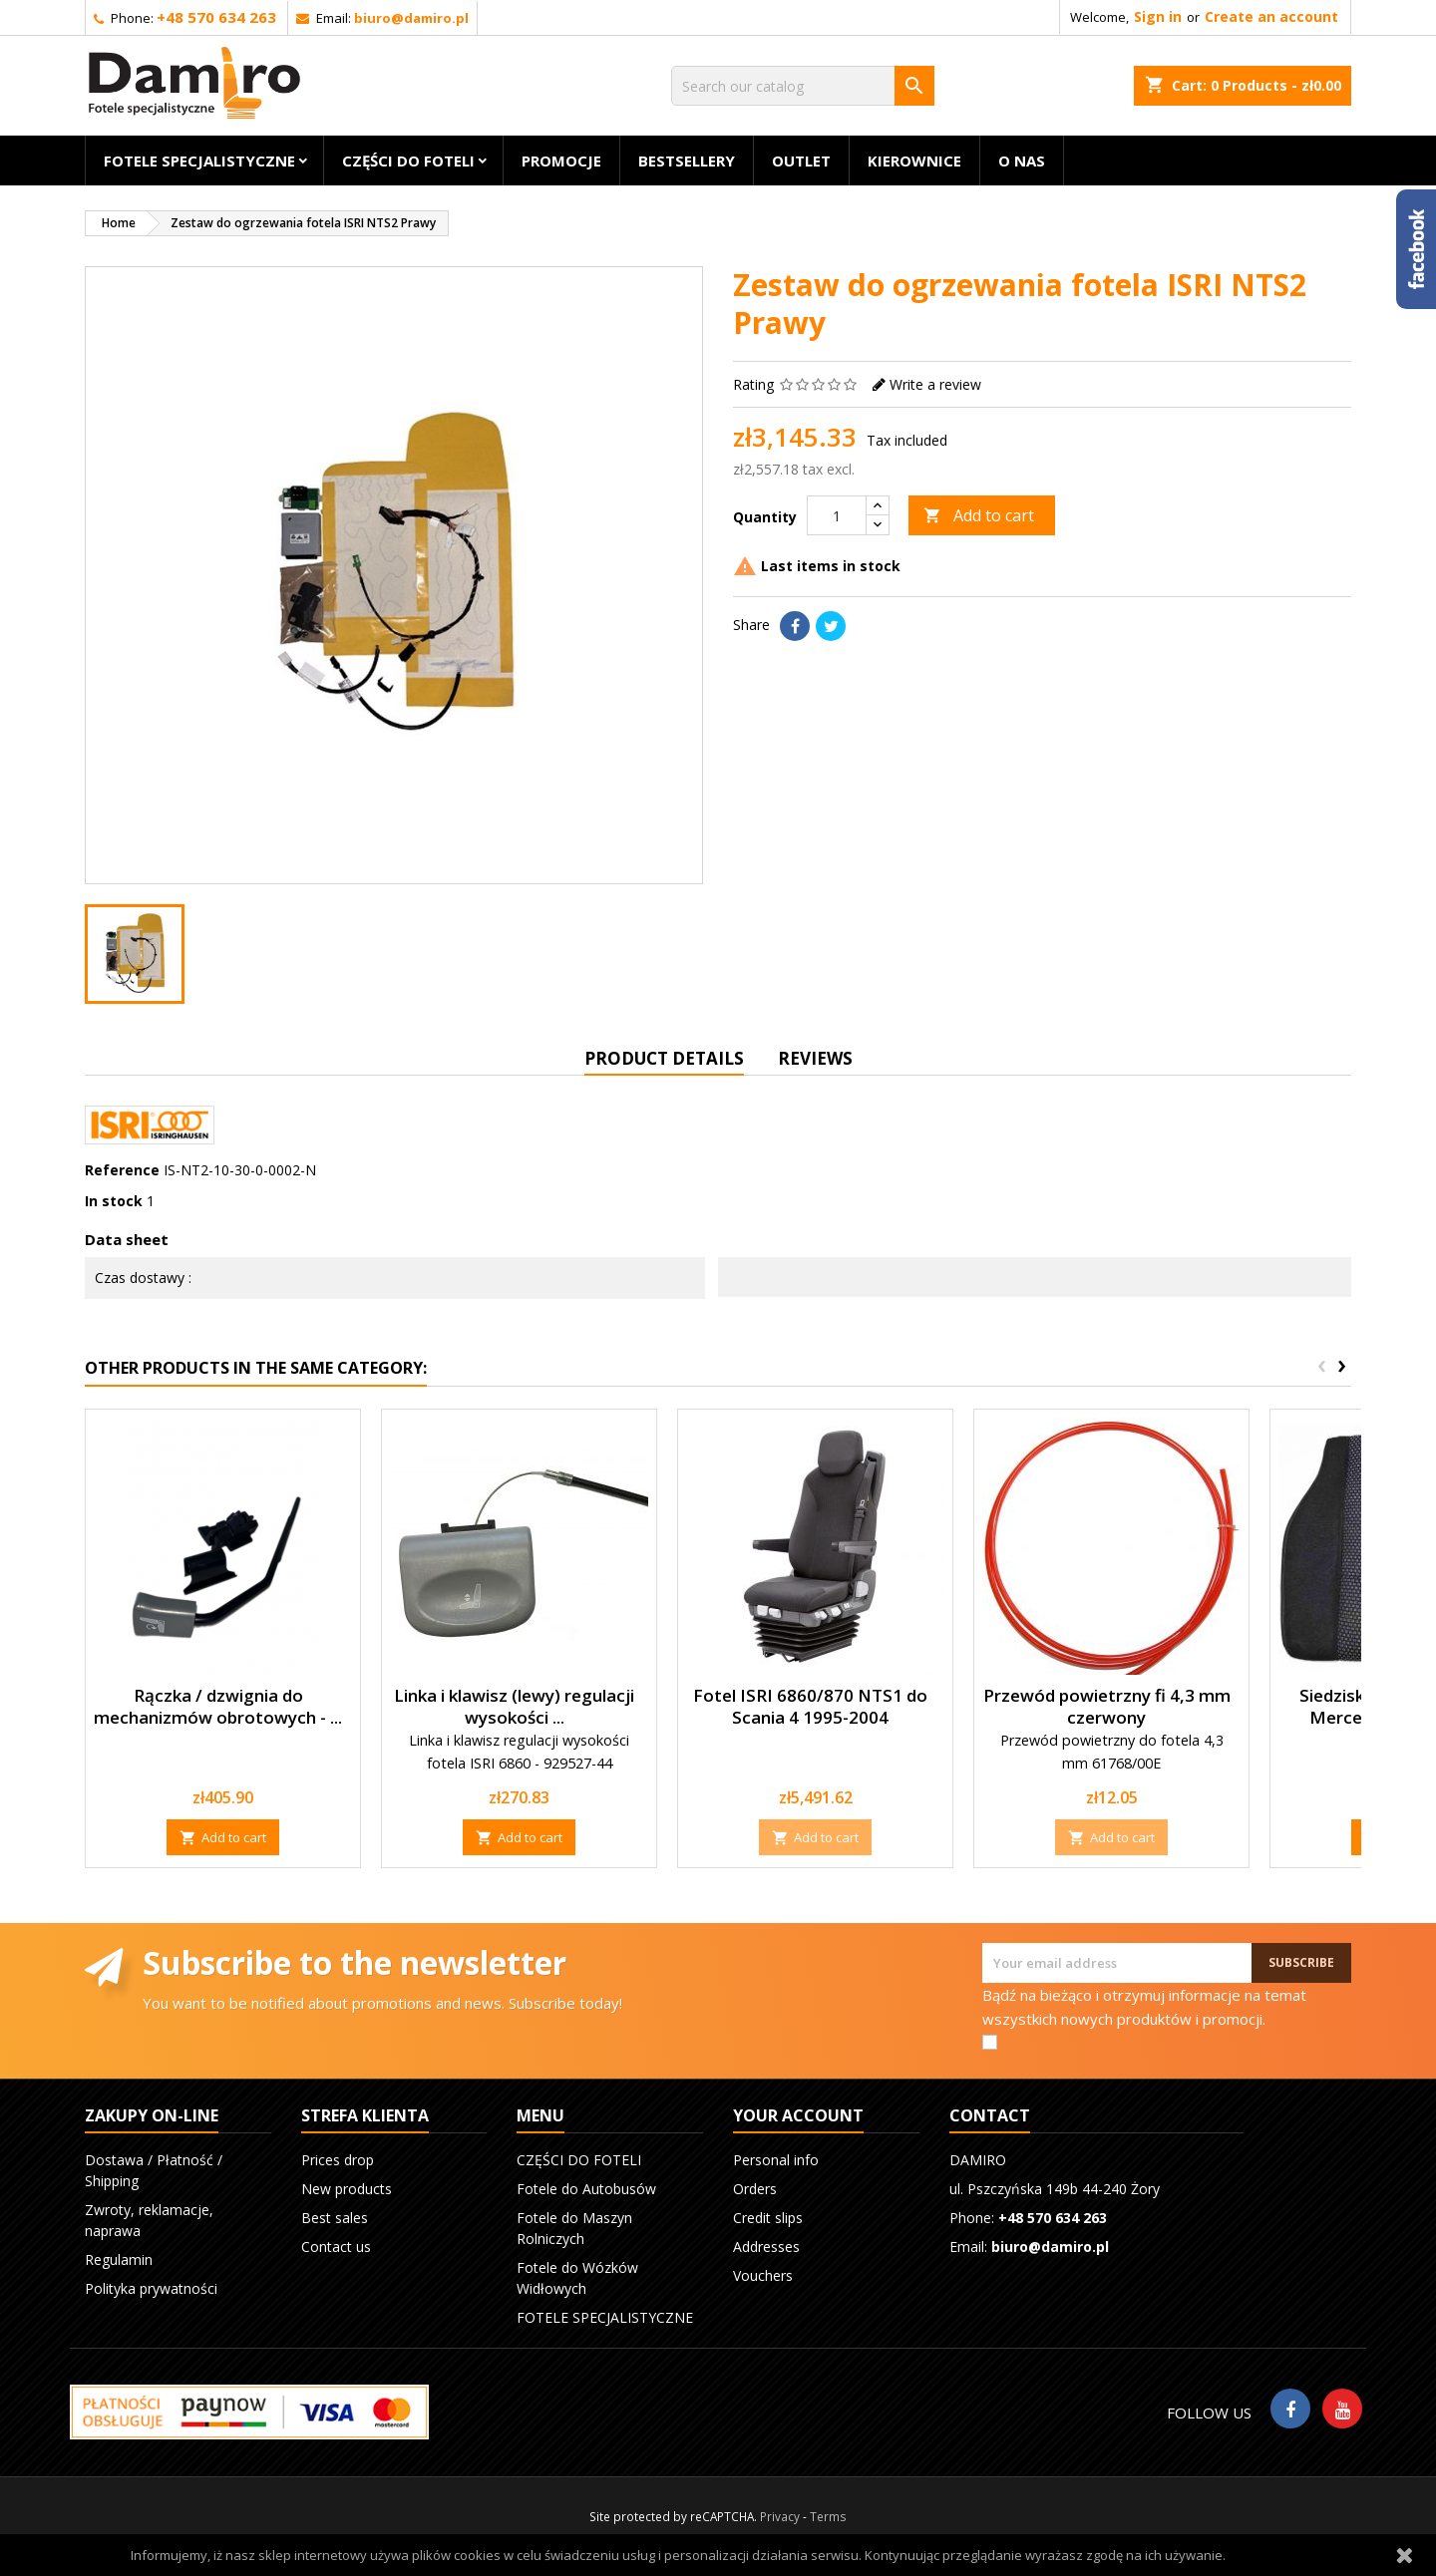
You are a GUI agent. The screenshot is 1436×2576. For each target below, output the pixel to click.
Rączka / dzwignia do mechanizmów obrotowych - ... (218, 1706)
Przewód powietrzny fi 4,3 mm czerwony (1107, 1706)
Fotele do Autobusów (586, 2188)
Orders (755, 2188)
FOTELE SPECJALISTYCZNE (199, 160)
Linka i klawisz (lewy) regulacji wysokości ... (514, 1706)
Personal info (776, 2159)
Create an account (1271, 16)
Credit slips (768, 2217)
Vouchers (763, 2275)
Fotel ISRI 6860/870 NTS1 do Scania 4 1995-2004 (810, 1706)
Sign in (1158, 16)
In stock (114, 1200)
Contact (989, 2115)
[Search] (802, 86)
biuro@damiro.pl (411, 18)
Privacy (780, 2516)
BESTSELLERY (686, 160)
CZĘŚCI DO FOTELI (408, 160)
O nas (1021, 160)
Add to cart (978, 515)
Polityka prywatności (151, 2288)
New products (346, 2188)
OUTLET (801, 160)
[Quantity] (837, 515)
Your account (798, 2115)
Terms (828, 2516)
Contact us (336, 2246)
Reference (122, 1169)
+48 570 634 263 (216, 17)
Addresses (766, 2246)
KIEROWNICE (914, 160)
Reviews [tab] (815, 1058)
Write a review (935, 384)
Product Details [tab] (664, 1058)
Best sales (334, 2217)
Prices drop (337, 2159)
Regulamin (119, 2259)
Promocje (561, 160)
